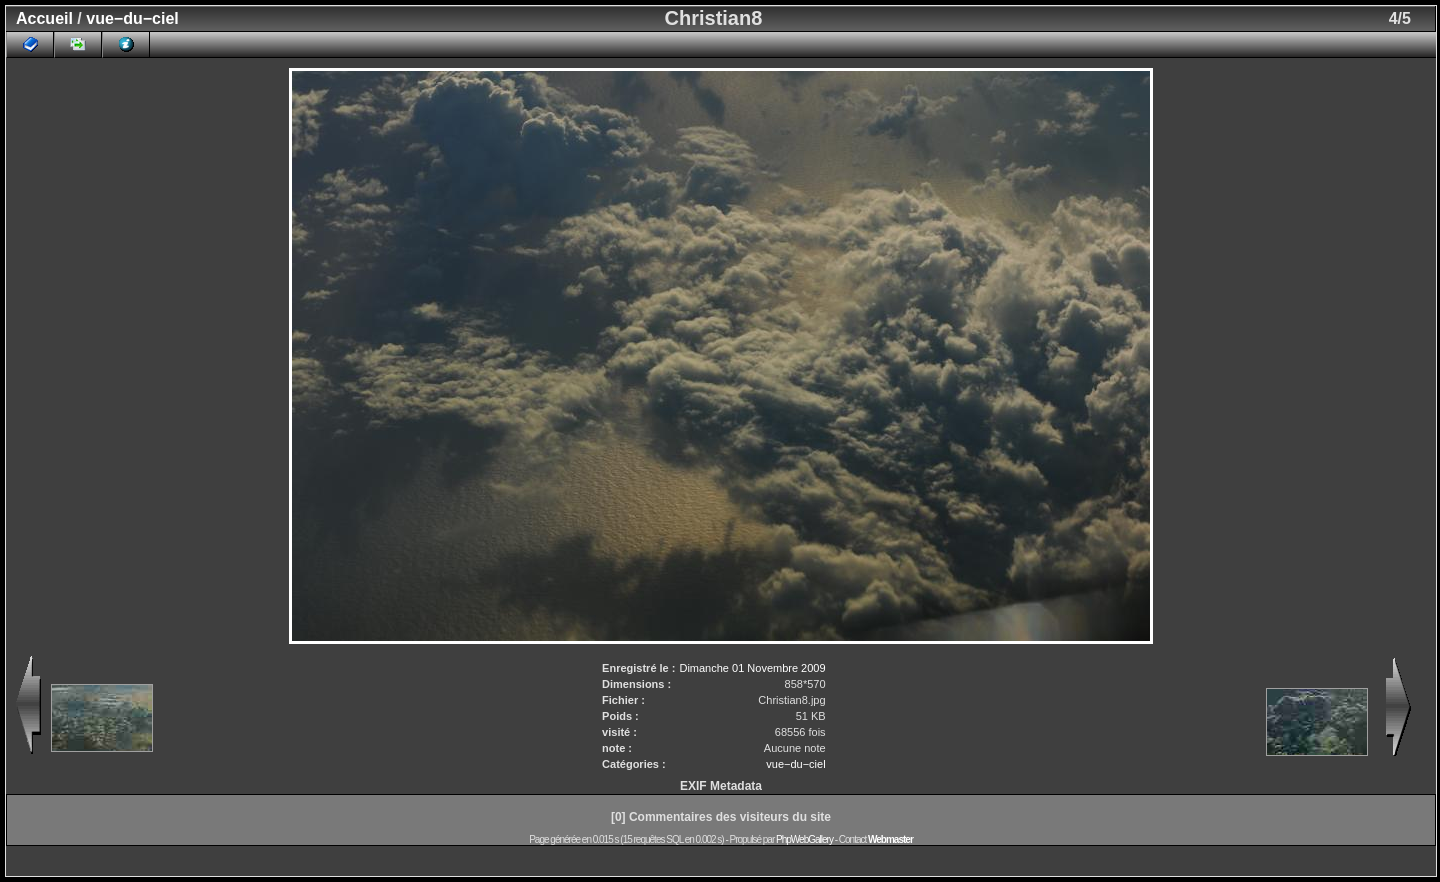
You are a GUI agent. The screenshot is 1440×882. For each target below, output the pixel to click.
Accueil (44, 18)
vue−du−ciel (132, 18)
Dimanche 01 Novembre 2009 (752, 668)
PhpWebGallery (804, 839)
